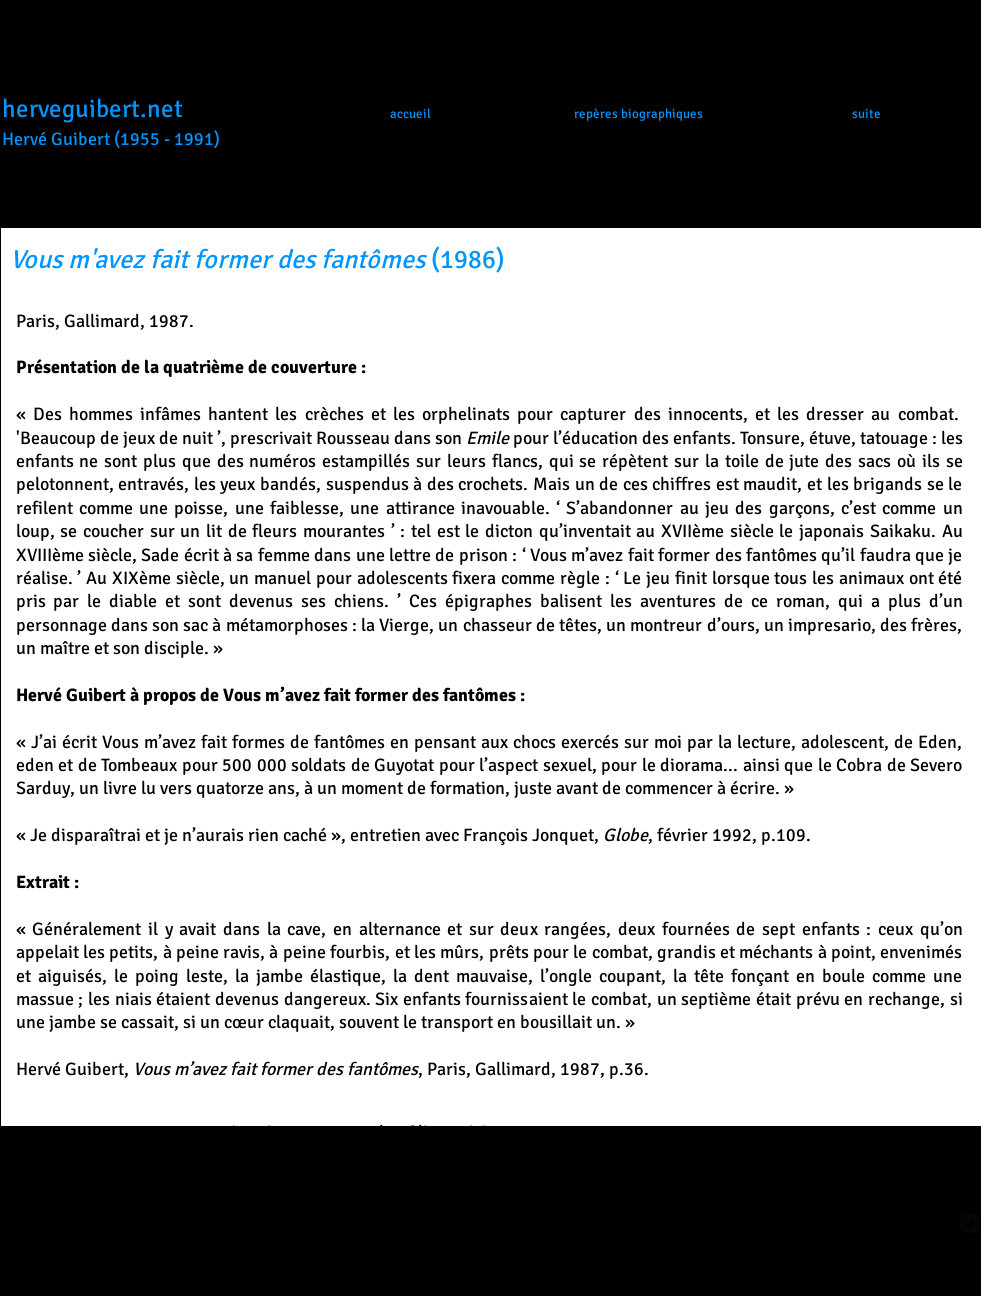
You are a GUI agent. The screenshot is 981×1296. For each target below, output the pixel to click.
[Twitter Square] (969, 1223)
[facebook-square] (947, 1223)
